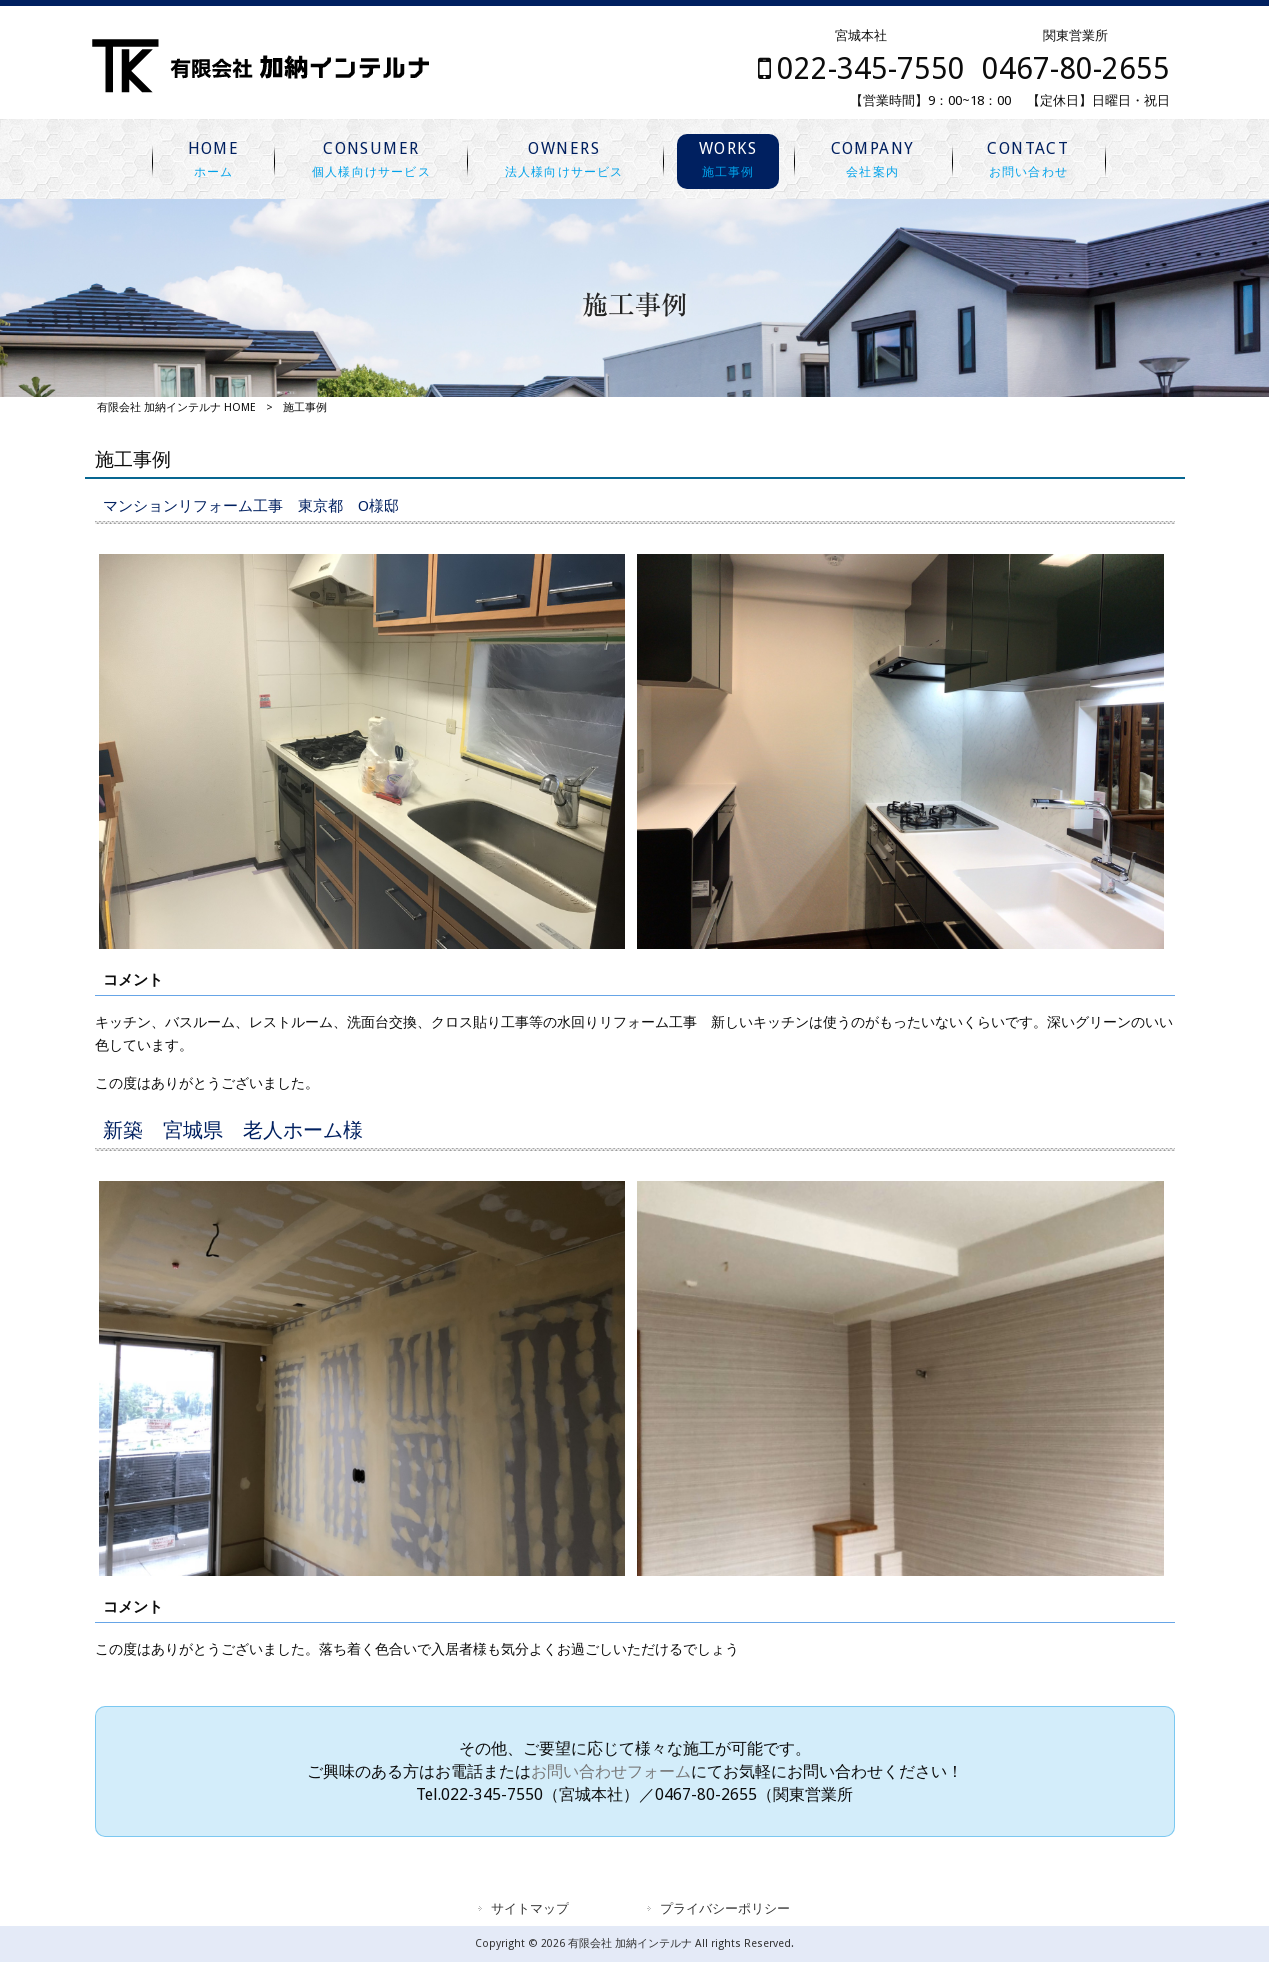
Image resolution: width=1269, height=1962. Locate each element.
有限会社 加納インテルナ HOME (176, 407)
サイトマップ (530, 1908)
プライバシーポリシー (725, 1908)
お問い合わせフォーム (611, 1771)
